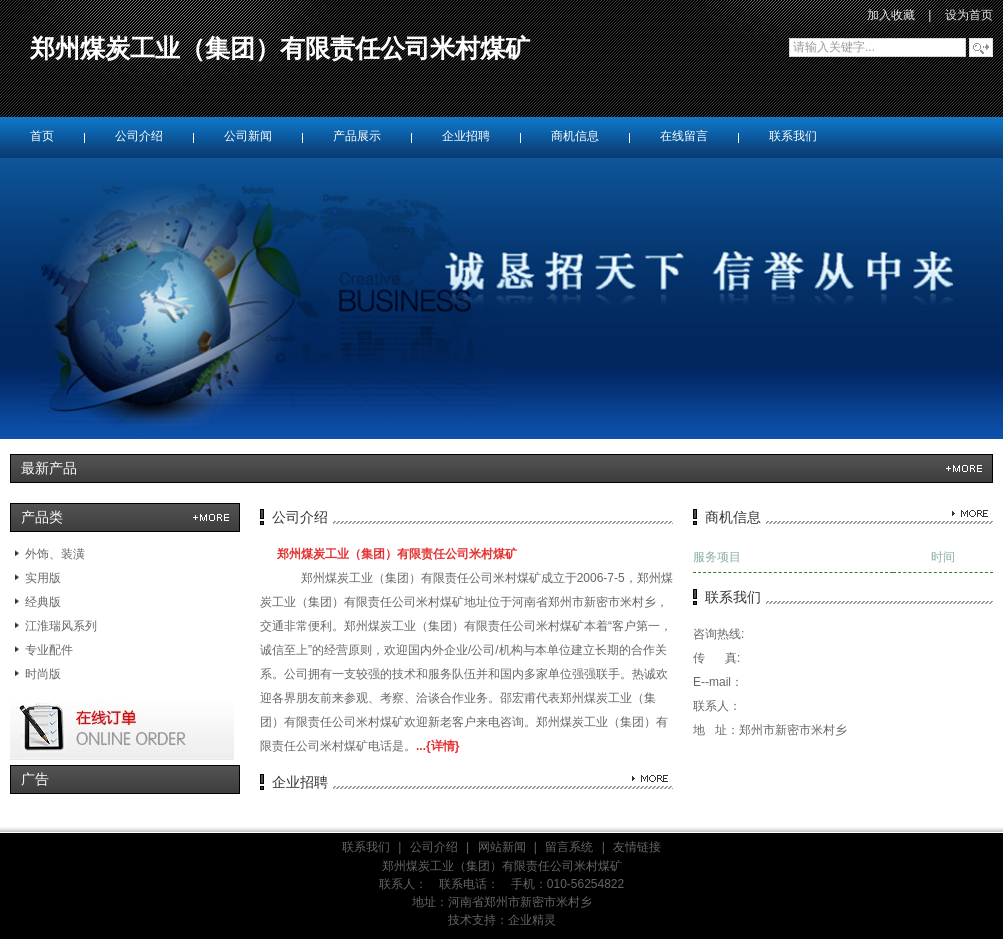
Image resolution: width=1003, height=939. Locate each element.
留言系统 (569, 847)
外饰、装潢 (55, 554)
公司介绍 (434, 847)
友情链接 (637, 847)
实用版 (43, 578)
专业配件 (49, 650)
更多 (964, 468)
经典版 (43, 602)
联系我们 (366, 847)
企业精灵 (532, 920)
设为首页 (969, 15)
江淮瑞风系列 (61, 626)
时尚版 (43, 674)
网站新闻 (502, 847)
